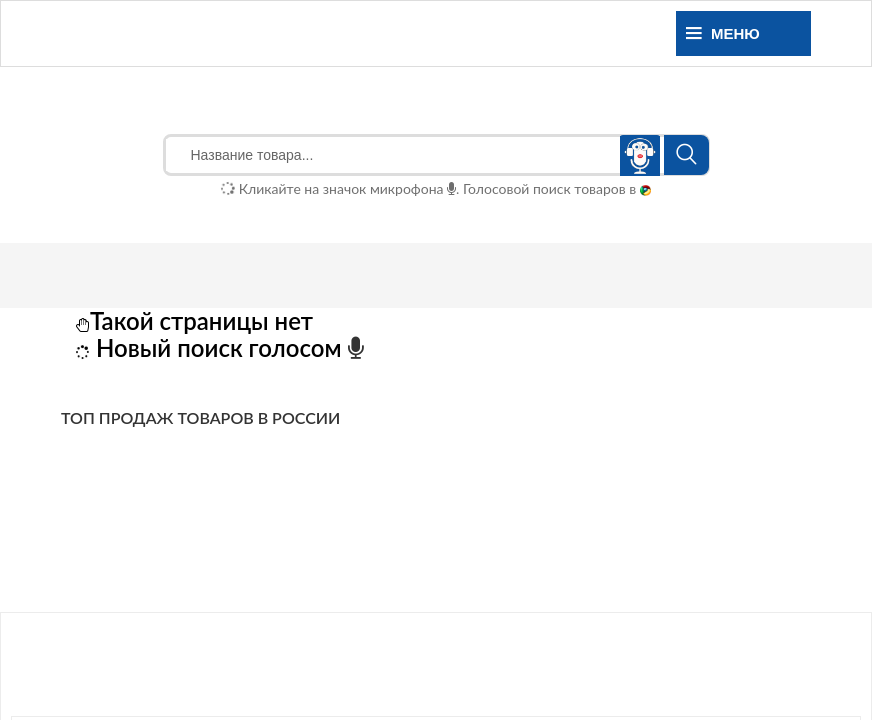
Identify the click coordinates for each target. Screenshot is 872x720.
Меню (723, 33)
